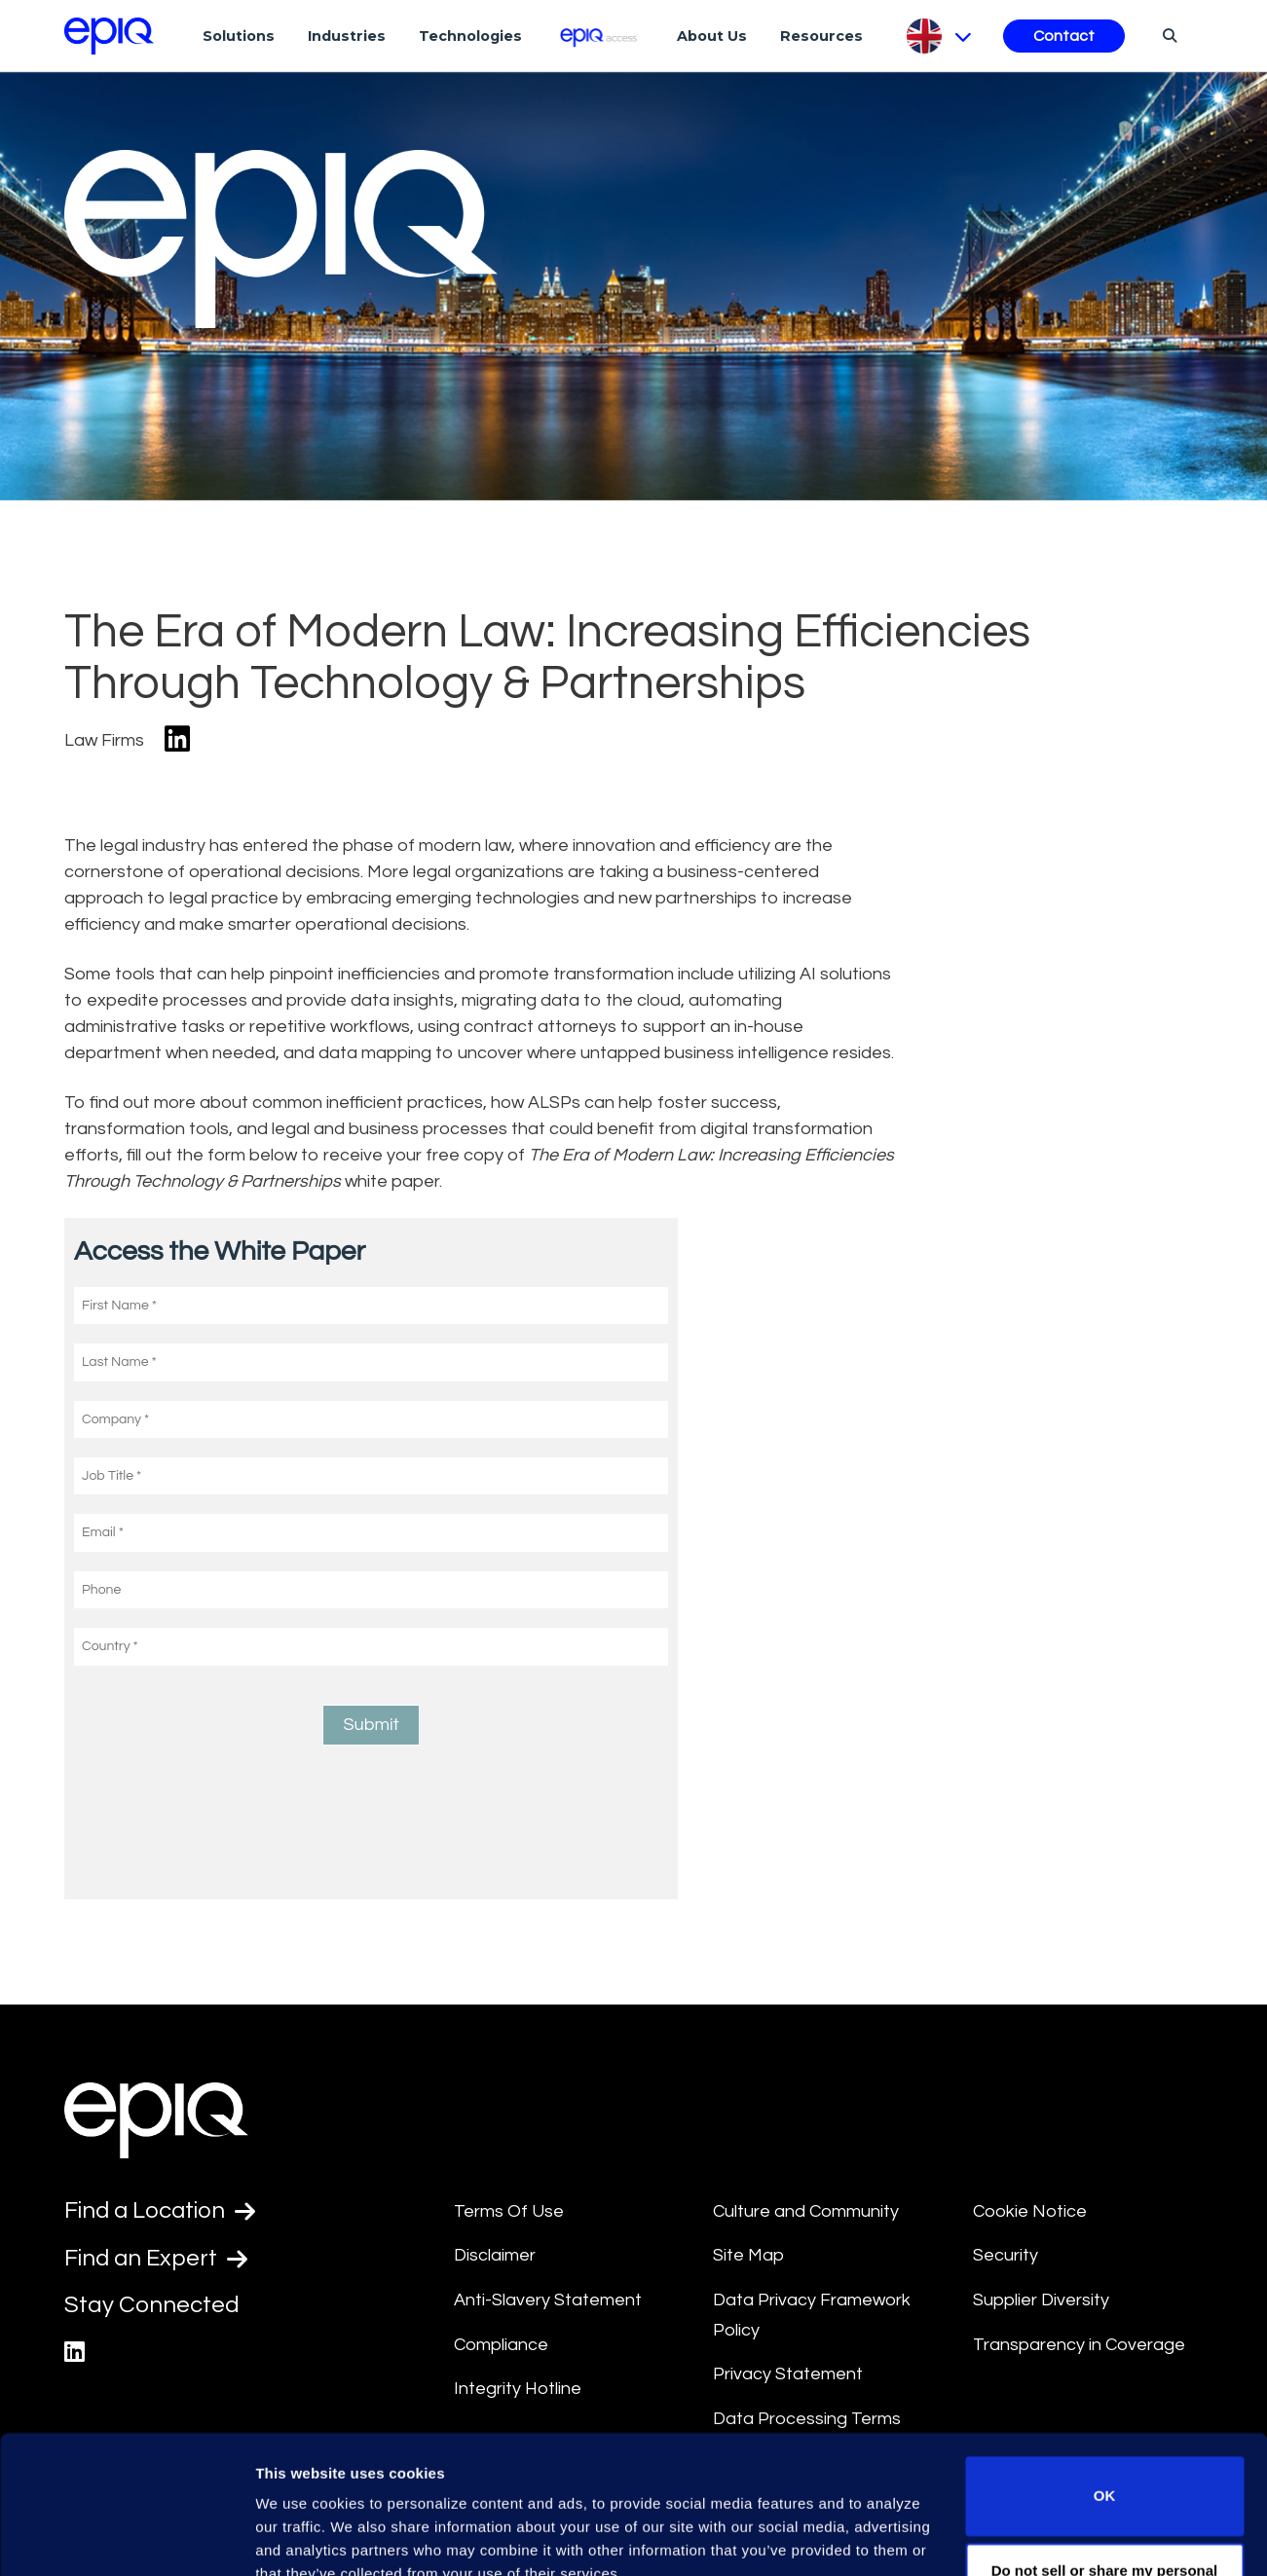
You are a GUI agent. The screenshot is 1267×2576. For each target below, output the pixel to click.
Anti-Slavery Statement (548, 2300)
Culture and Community (806, 2211)
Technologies (470, 36)
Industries (347, 36)
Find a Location (161, 2211)
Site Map (748, 2255)
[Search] (1167, 35)
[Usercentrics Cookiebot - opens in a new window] (126, 2538)
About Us (712, 36)
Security (1005, 2255)
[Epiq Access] (599, 35)
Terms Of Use (509, 2211)
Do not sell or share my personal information (1104, 2493)
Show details (300, 2537)
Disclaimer (495, 2255)
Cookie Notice (1030, 2211)
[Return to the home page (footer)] (109, 36)
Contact (1064, 36)
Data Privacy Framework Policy (812, 2315)
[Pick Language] (937, 36)
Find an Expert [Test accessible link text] (156, 2258)
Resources (821, 36)
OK (1105, 2406)
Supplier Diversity (1041, 2300)
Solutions (239, 36)
